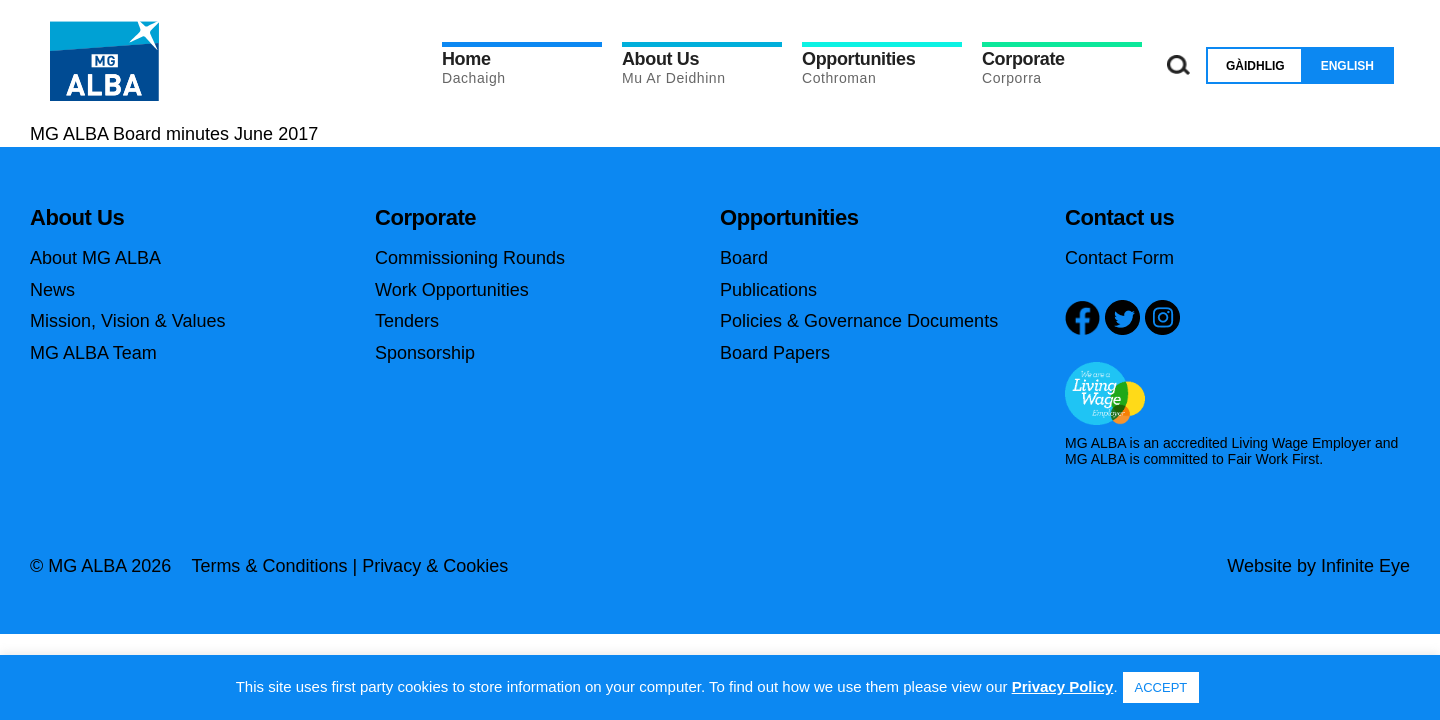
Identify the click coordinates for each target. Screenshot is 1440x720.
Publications (768, 290)
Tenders (407, 321)
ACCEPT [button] (1161, 687)
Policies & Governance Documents (859, 321)
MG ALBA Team (93, 353)
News (52, 290)
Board (744, 258)
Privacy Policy (1063, 686)
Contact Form (1119, 258)
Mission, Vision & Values (127, 321)
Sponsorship (425, 353)
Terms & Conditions (269, 566)
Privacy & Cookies (435, 566)
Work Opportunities (452, 290)
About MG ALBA (95, 258)
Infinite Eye (1365, 566)
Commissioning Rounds (470, 258)
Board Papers (775, 353)
